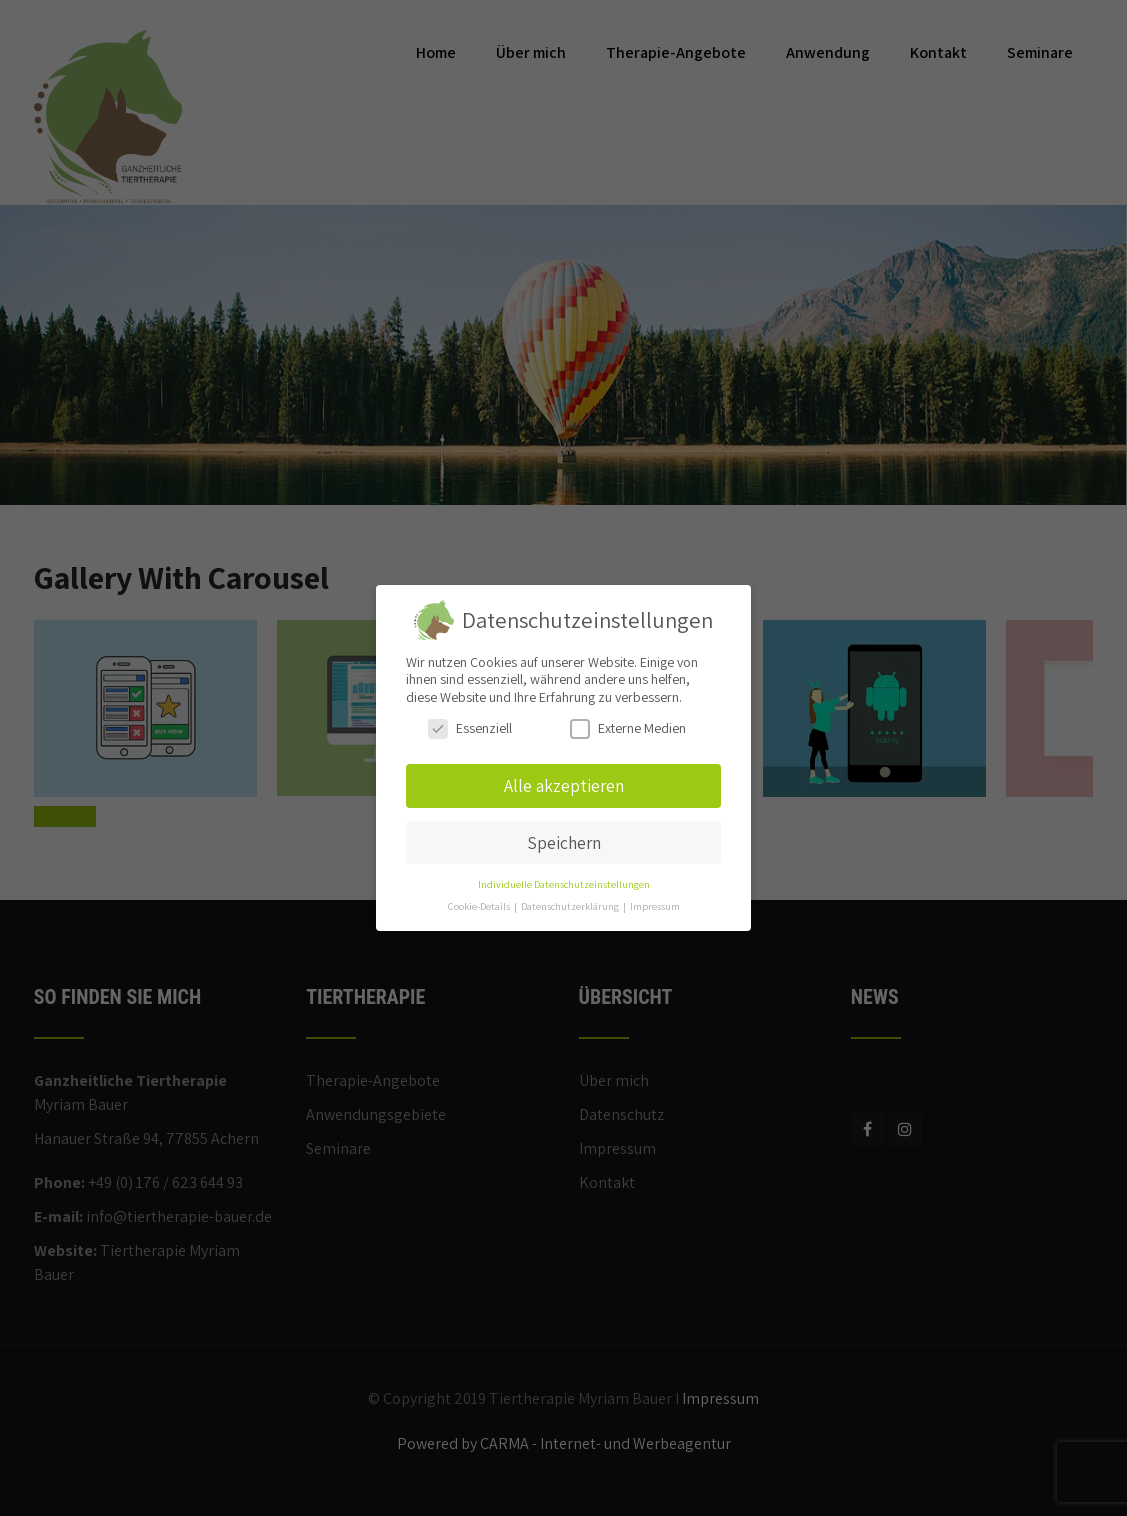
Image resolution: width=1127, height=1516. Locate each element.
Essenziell (470, 728)
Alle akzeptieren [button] (564, 785)
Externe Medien (628, 728)
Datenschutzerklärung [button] (571, 906)
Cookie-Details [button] (480, 906)
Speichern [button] (564, 842)
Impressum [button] (655, 906)
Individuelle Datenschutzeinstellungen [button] (564, 884)
